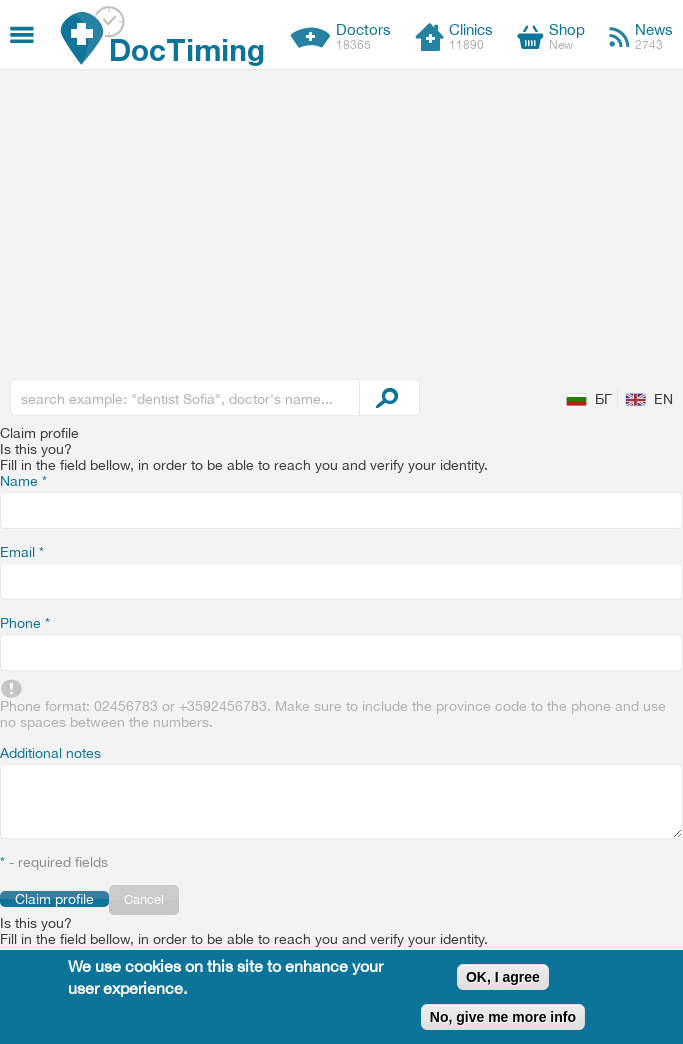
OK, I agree (503, 977)
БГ (603, 399)
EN (663, 399)
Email (22, 552)
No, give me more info (503, 1017)
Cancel (144, 899)
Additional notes (50, 753)
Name (23, 481)
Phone (25, 623)
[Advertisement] (341, 220)
